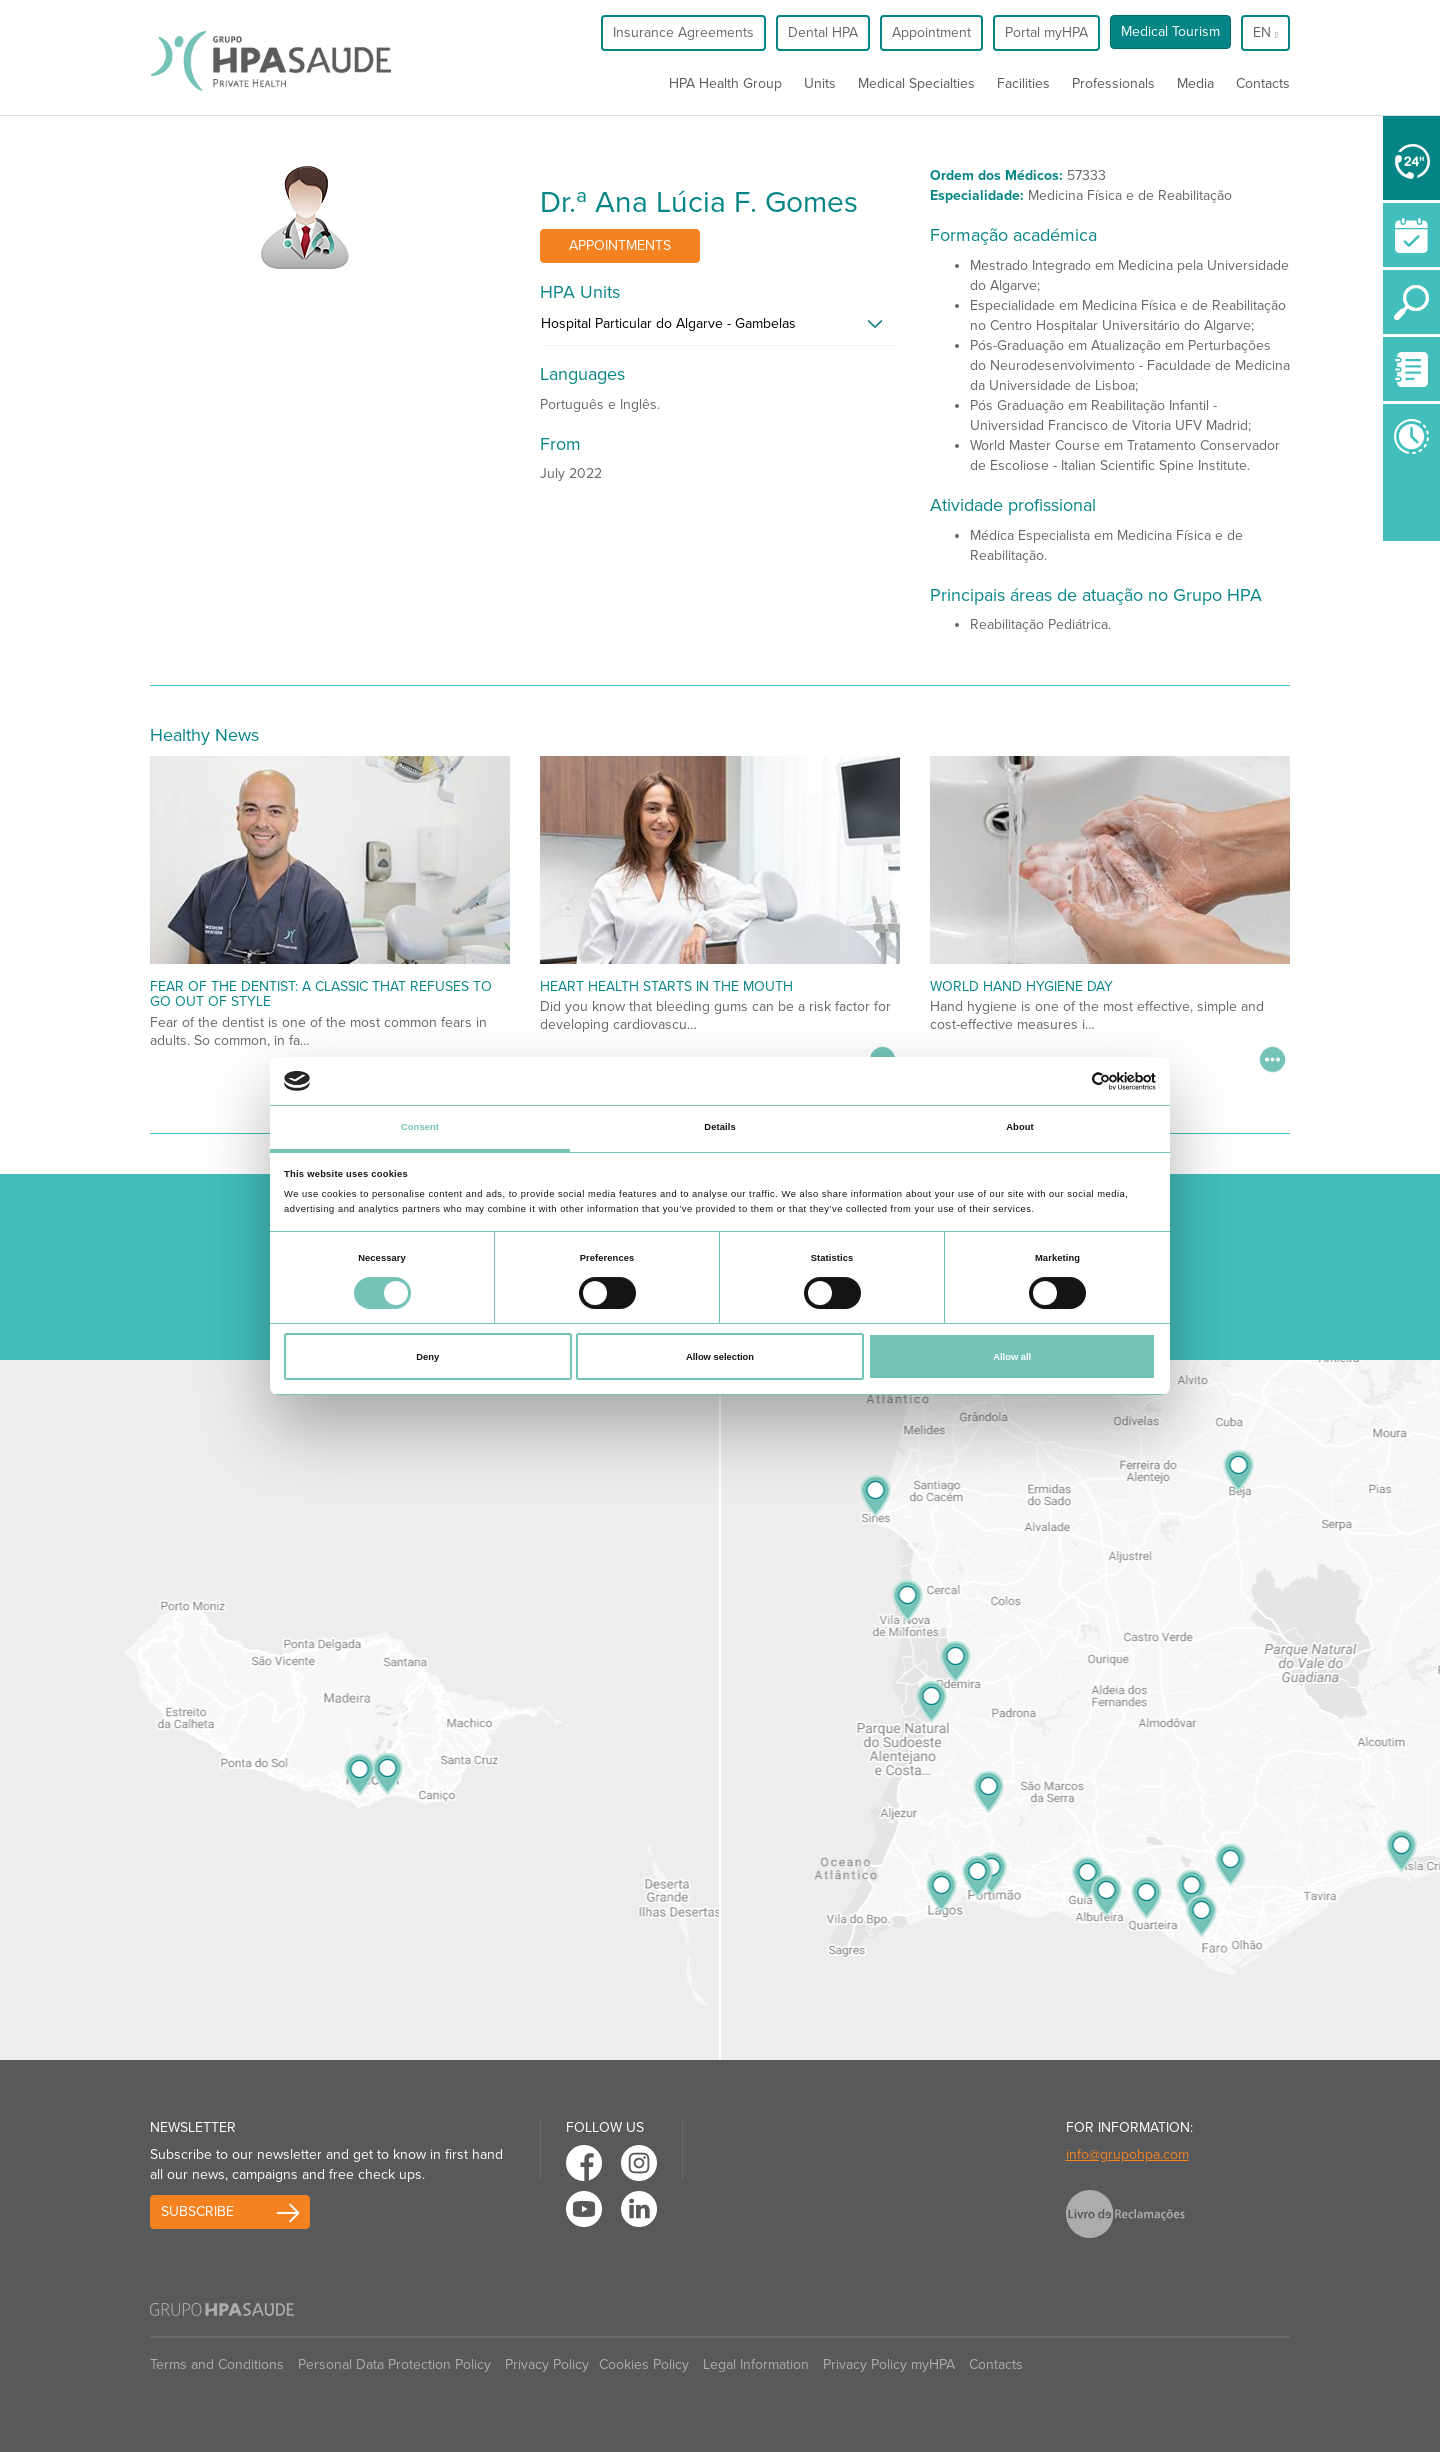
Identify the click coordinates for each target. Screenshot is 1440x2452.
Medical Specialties (916, 83)
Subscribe (197, 2211)
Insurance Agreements (683, 32)
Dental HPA (823, 32)
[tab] (720, 329)
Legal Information (756, 2364)
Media (1195, 83)
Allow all (1012, 1357)
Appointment (931, 32)
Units (820, 83)
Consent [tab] (420, 1127)
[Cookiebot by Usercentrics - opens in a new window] (1068, 1081)
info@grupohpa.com (1127, 2154)
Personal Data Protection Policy (394, 2364)
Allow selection (720, 1357)
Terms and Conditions (217, 2364)
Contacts (1263, 83)
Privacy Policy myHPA (889, 2364)
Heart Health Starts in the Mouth (666, 986)
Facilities (1023, 83)
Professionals (1113, 83)
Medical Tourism (1170, 31)
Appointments (620, 245)
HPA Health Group (725, 83)
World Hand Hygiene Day (1021, 986)
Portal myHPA (1046, 32)
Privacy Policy (547, 2364)
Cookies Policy (644, 2364)
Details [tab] (719, 1127)
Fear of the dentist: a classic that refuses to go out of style (321, 994)
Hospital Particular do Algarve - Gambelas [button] (668, 323)
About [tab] (1020, 1127)
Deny (427, 1357)
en (1265, 32)
